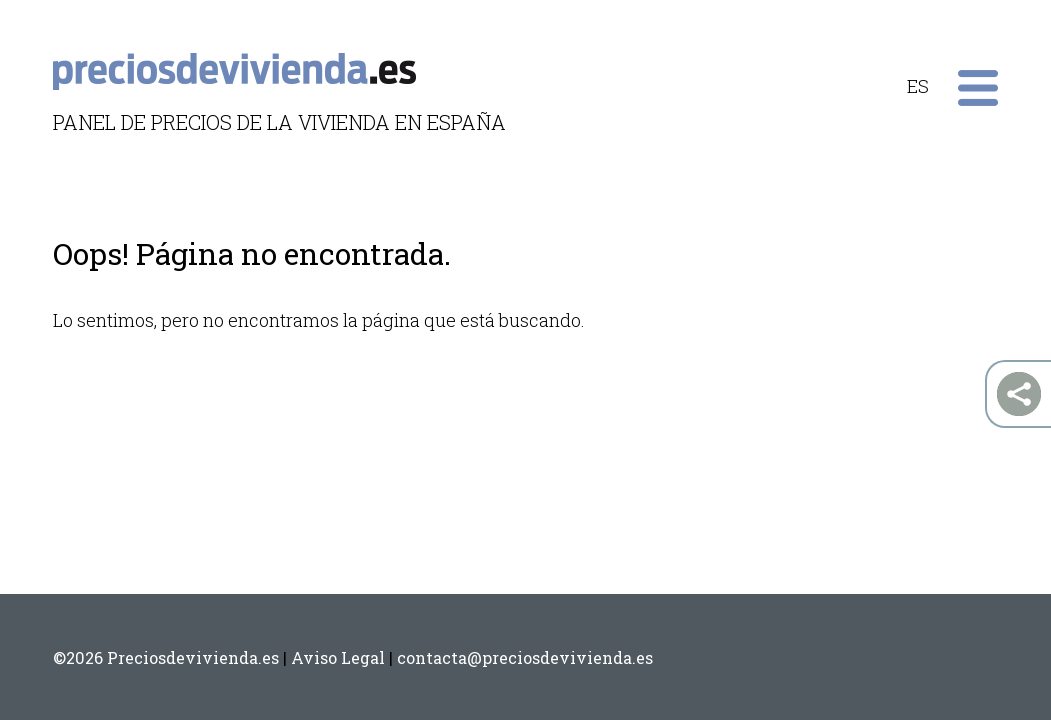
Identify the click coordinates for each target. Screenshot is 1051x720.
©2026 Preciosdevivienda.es (166, 657)
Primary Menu (978, 88)
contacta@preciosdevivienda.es (525, 657)
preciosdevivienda (234, 65)
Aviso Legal (338, 657)
